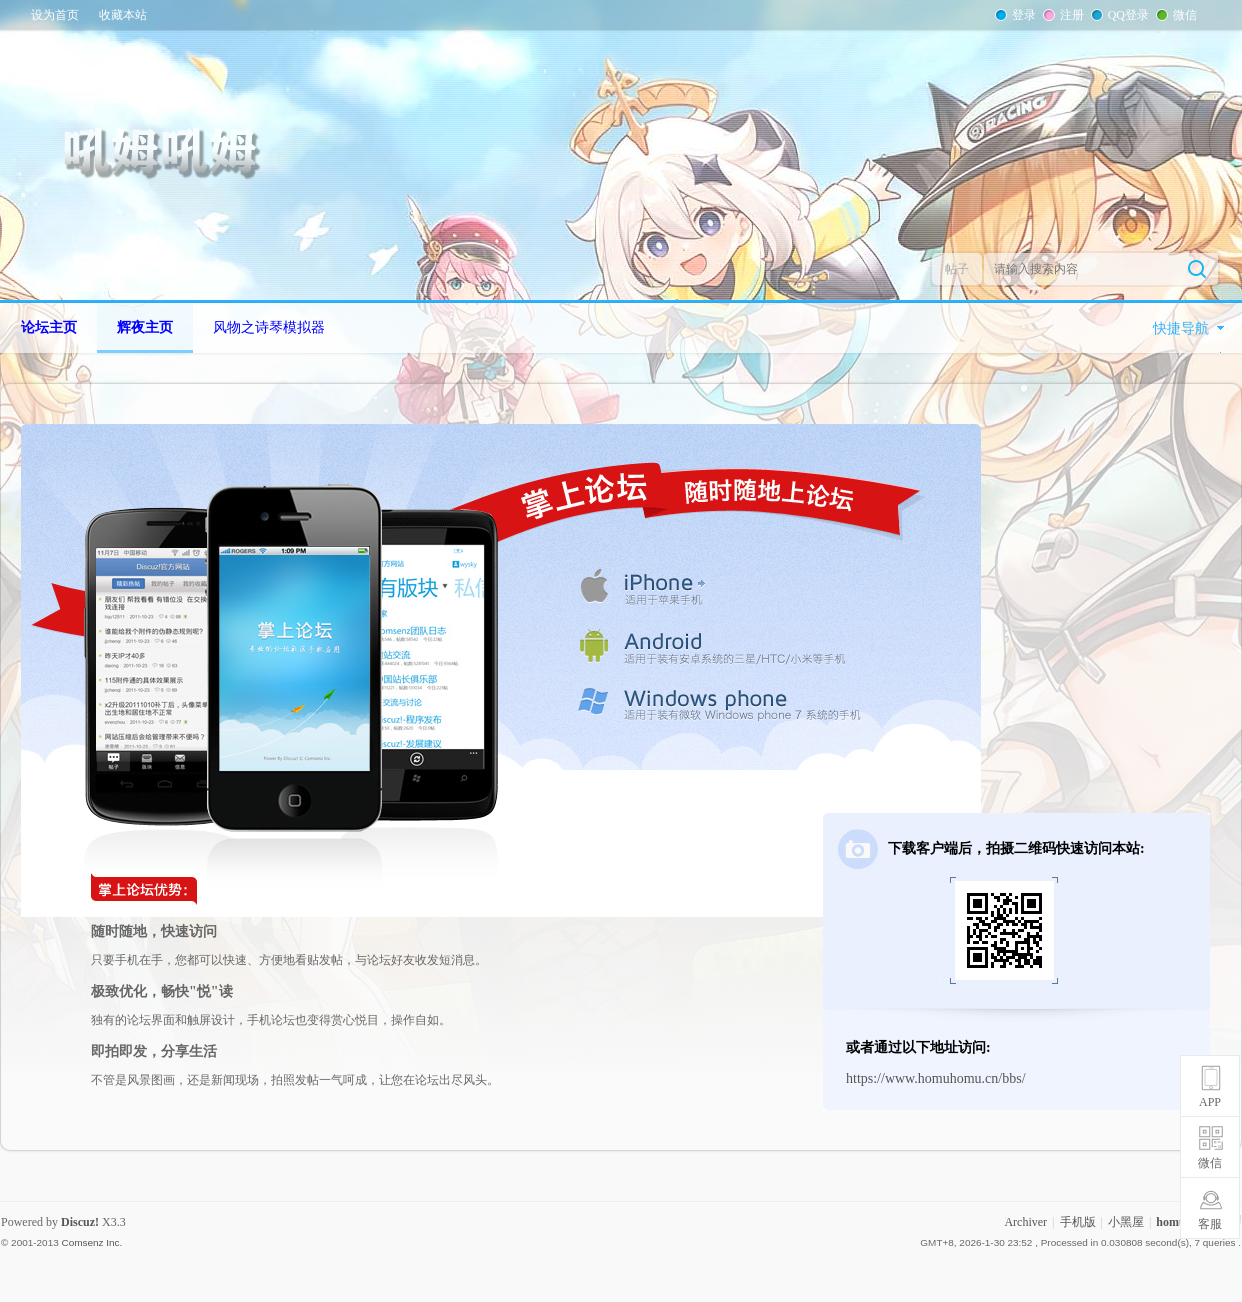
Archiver (1025, 1222)
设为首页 (55, 15)
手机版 (1078, 1222)
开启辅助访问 (1216, 14)
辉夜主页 (145, 327)
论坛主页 (49, 327)
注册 (1070, 15)
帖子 (957, 269)
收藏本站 (123, 15)
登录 (1022, 15)
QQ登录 (1126, 15)
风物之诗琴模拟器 (269, 327)
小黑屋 (1126, 1222)
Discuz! (80, 1222)
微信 (1183, 15)
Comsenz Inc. (91, 1242)
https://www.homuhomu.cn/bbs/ (936, 1078)
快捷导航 (1181, 328)
